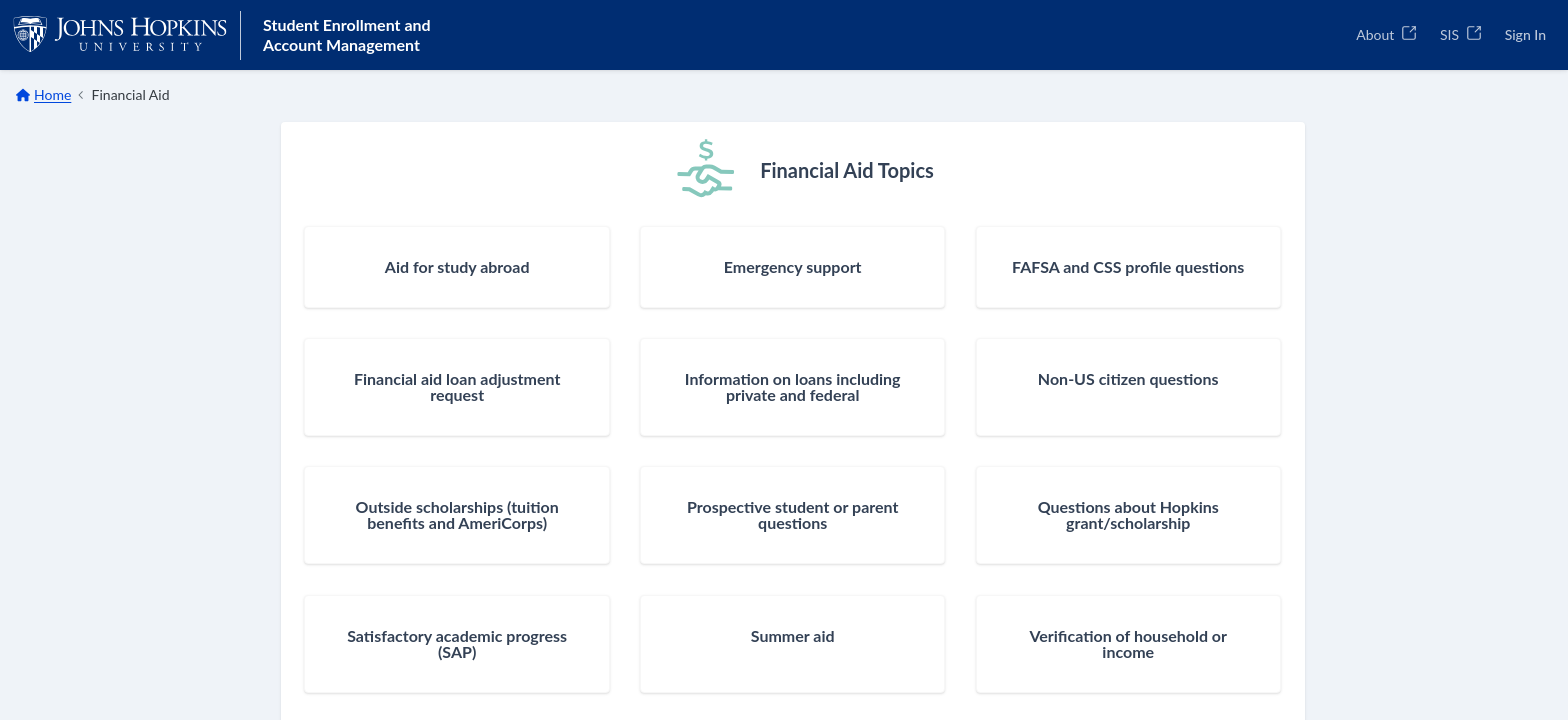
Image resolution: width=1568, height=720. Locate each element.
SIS (1460, 34)
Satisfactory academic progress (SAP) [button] (457, 644)
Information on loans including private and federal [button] (793, 387)
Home (52, 94)
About (1386, 34)
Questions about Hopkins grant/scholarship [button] (1128, 515)
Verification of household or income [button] (1128, 644)
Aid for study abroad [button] (457, 267)
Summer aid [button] (793, 636)
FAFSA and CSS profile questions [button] (1128, 267)
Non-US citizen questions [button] (1128, 379)
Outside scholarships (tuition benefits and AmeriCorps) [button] (457, 515)
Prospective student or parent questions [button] (792, 515)
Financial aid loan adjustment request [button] (457, 387)
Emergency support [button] (793, 267)
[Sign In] (1525, 35)
